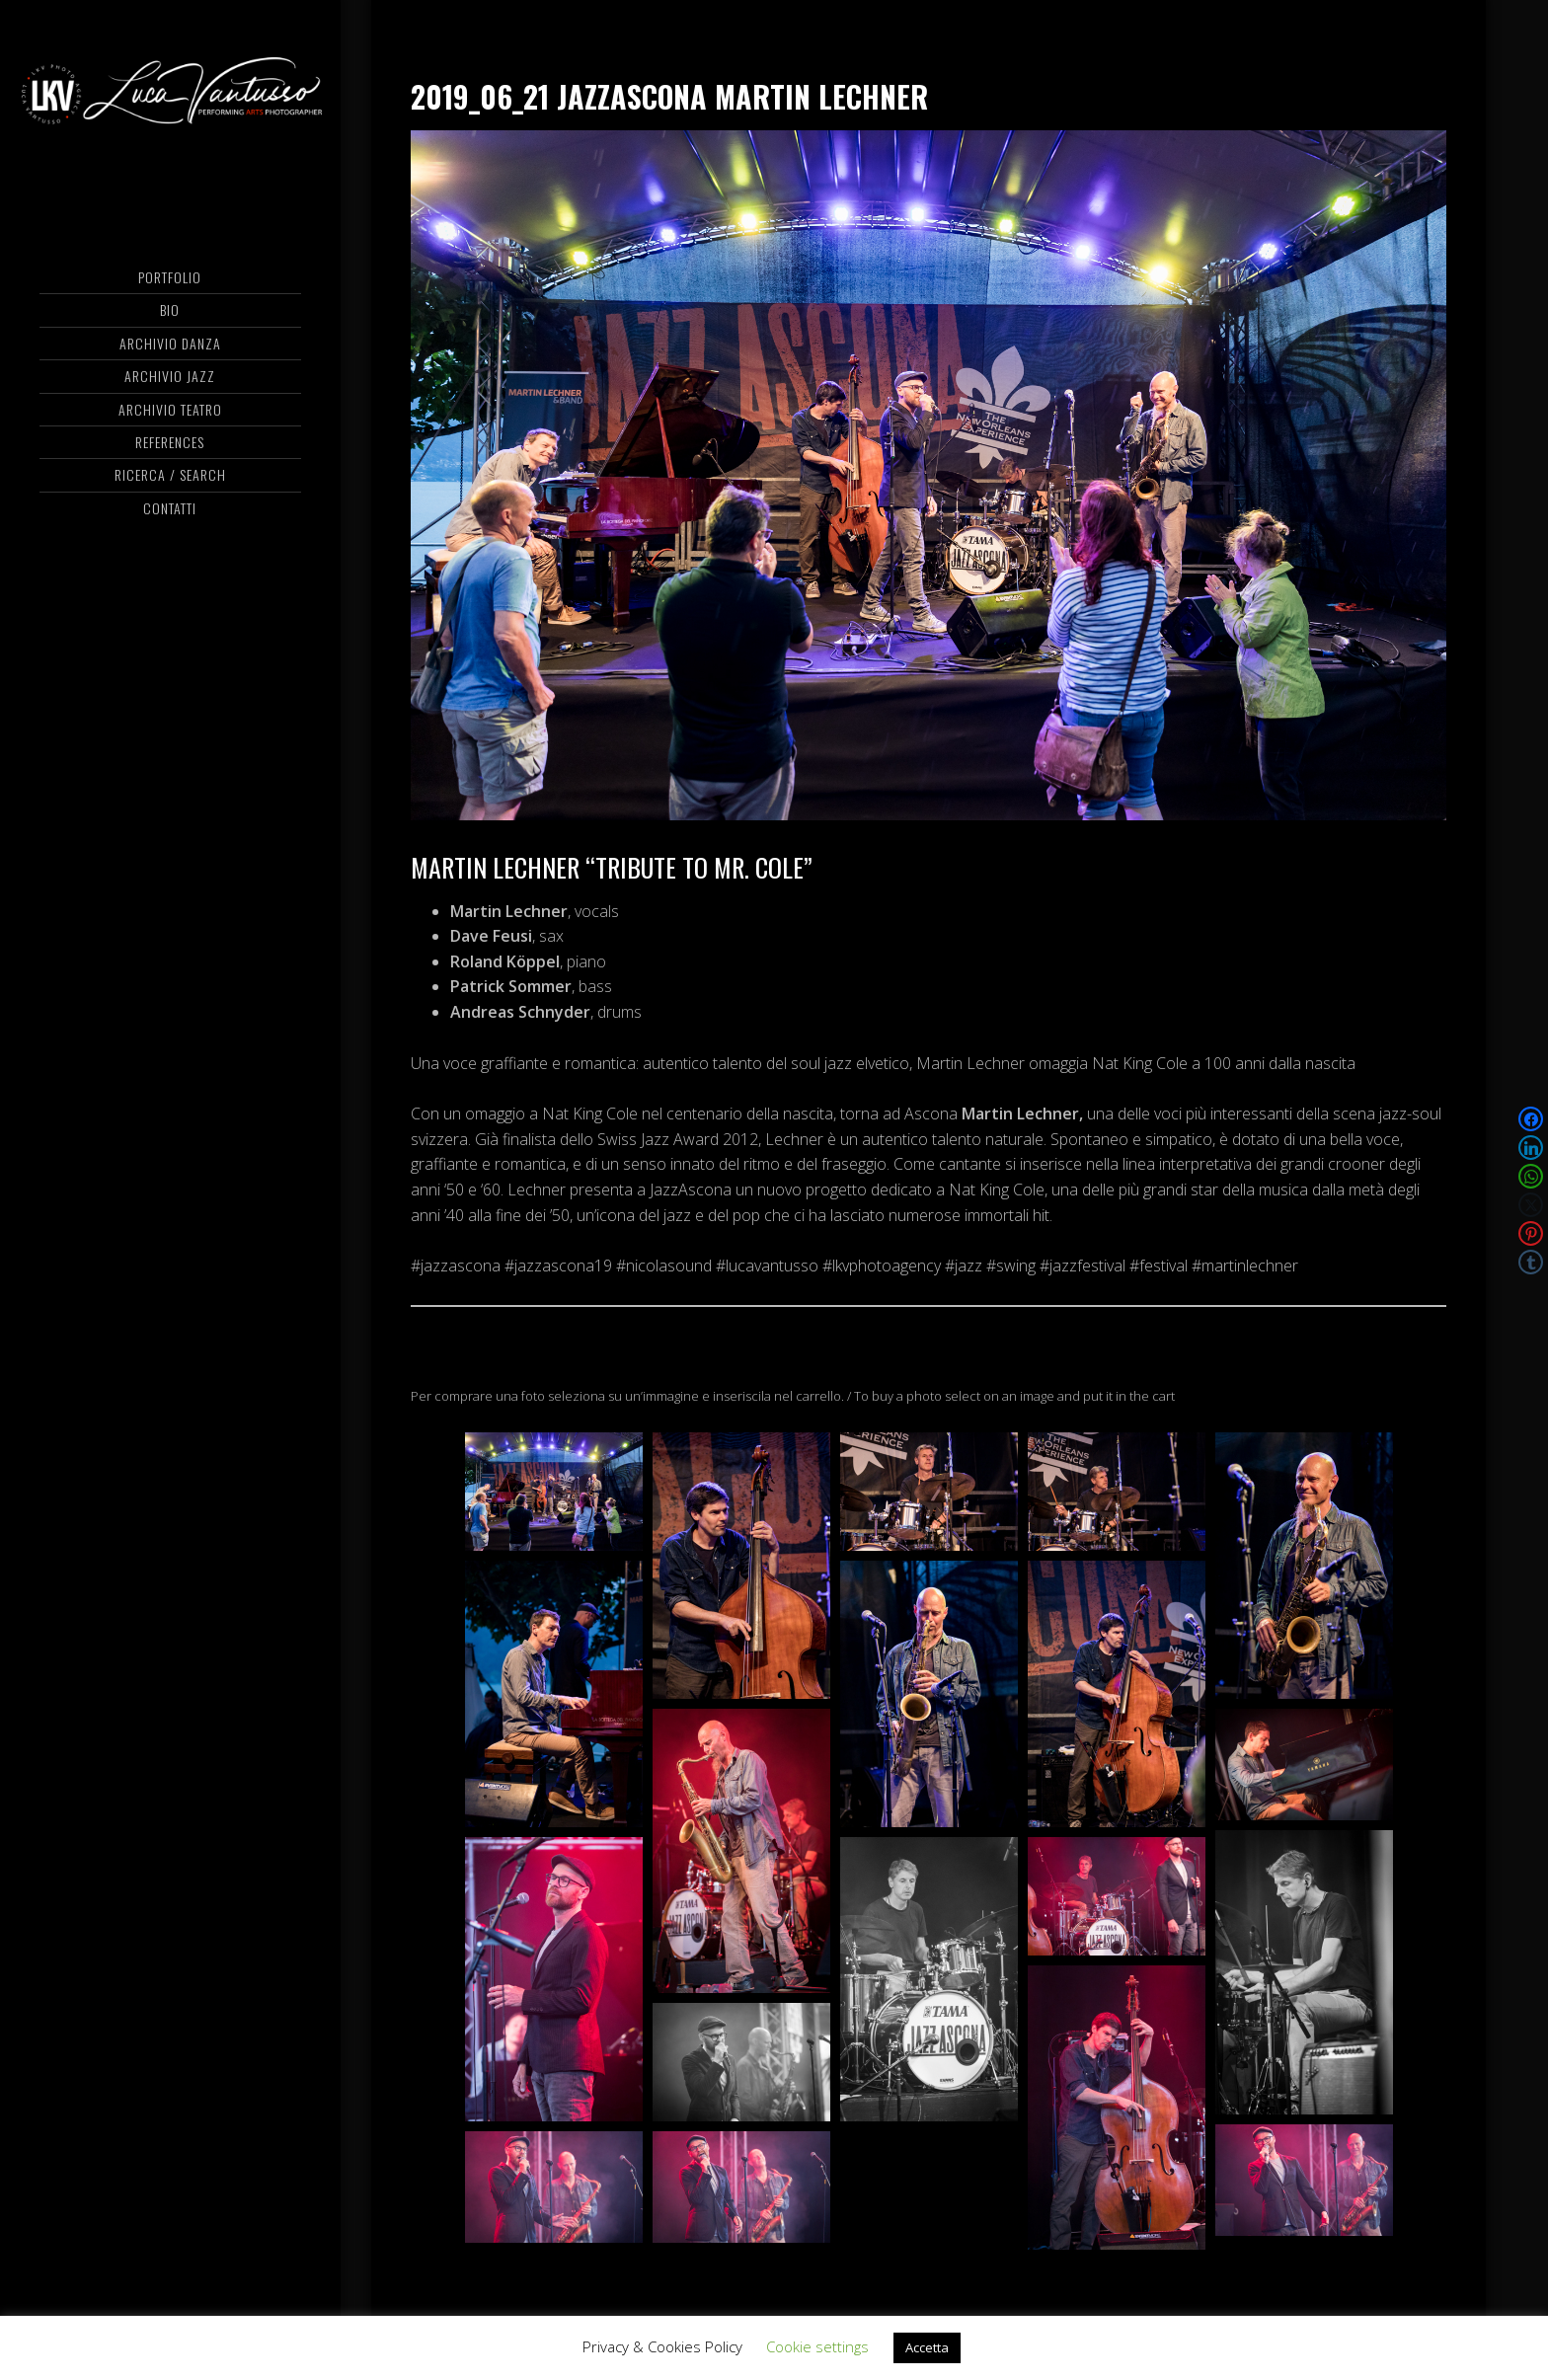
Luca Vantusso (170, 94)
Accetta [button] (927, 2347)
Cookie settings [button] (817, 2346)
